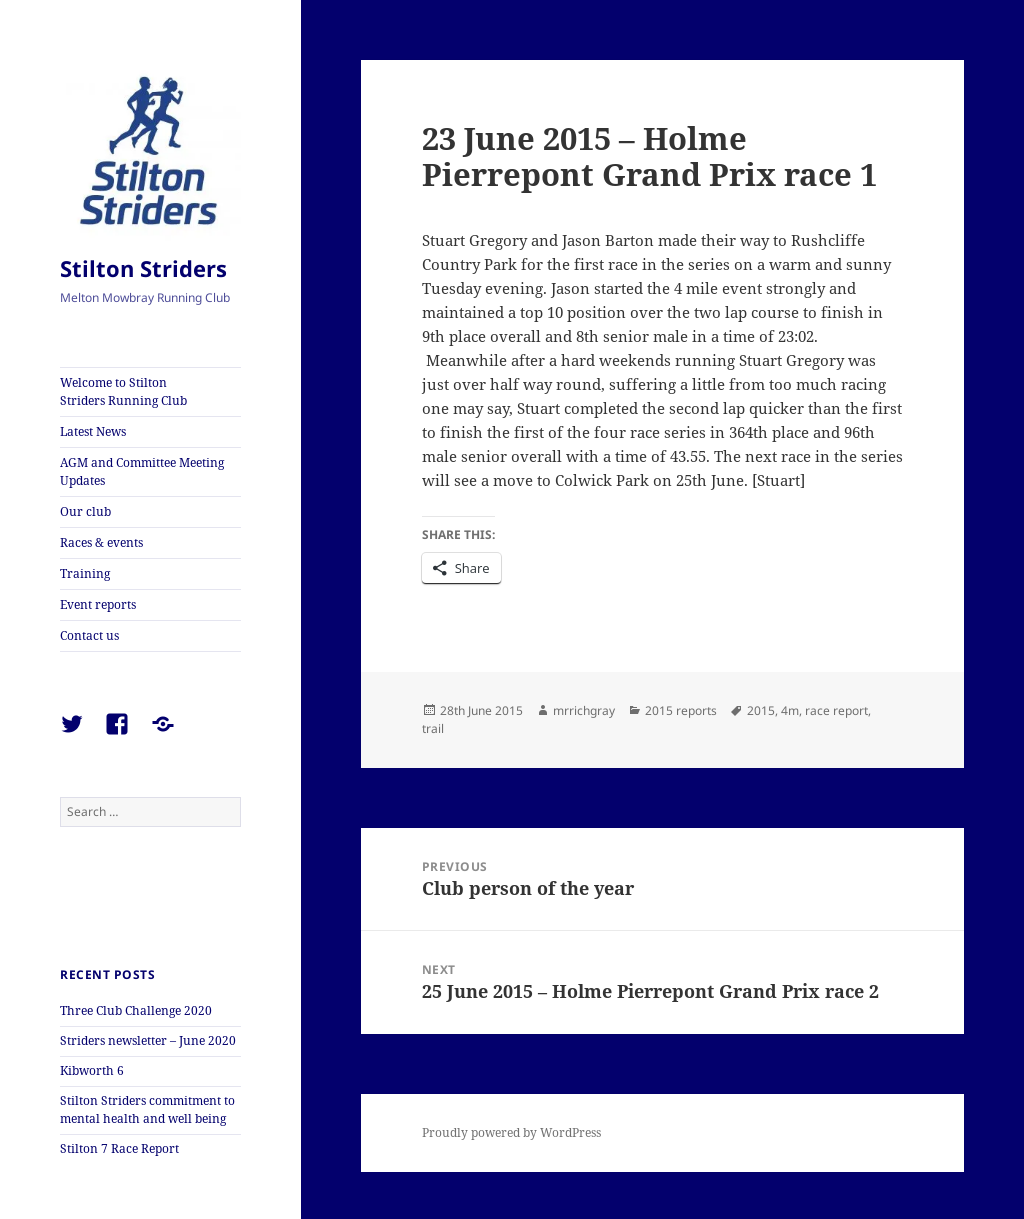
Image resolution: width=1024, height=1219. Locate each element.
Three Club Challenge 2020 (136, 1010)
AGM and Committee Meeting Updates (142, 471)
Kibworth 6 (92, 1070)
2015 (761, 710)
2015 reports (681, 710)
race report (836, 710)
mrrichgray (584, 710)
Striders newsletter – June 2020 (148, 1040)
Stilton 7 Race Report (119, 1148)
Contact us (89, 635)
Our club (85, 511)
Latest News (93, 431)
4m (790, 710)
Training (85, 573)
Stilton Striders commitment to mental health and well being (147, 1109)
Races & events (101, 542)
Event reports (98, 604)
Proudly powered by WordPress (511, 1132)
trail (433, 728)
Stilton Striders (143, 268)
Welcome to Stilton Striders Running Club (123, 391)
